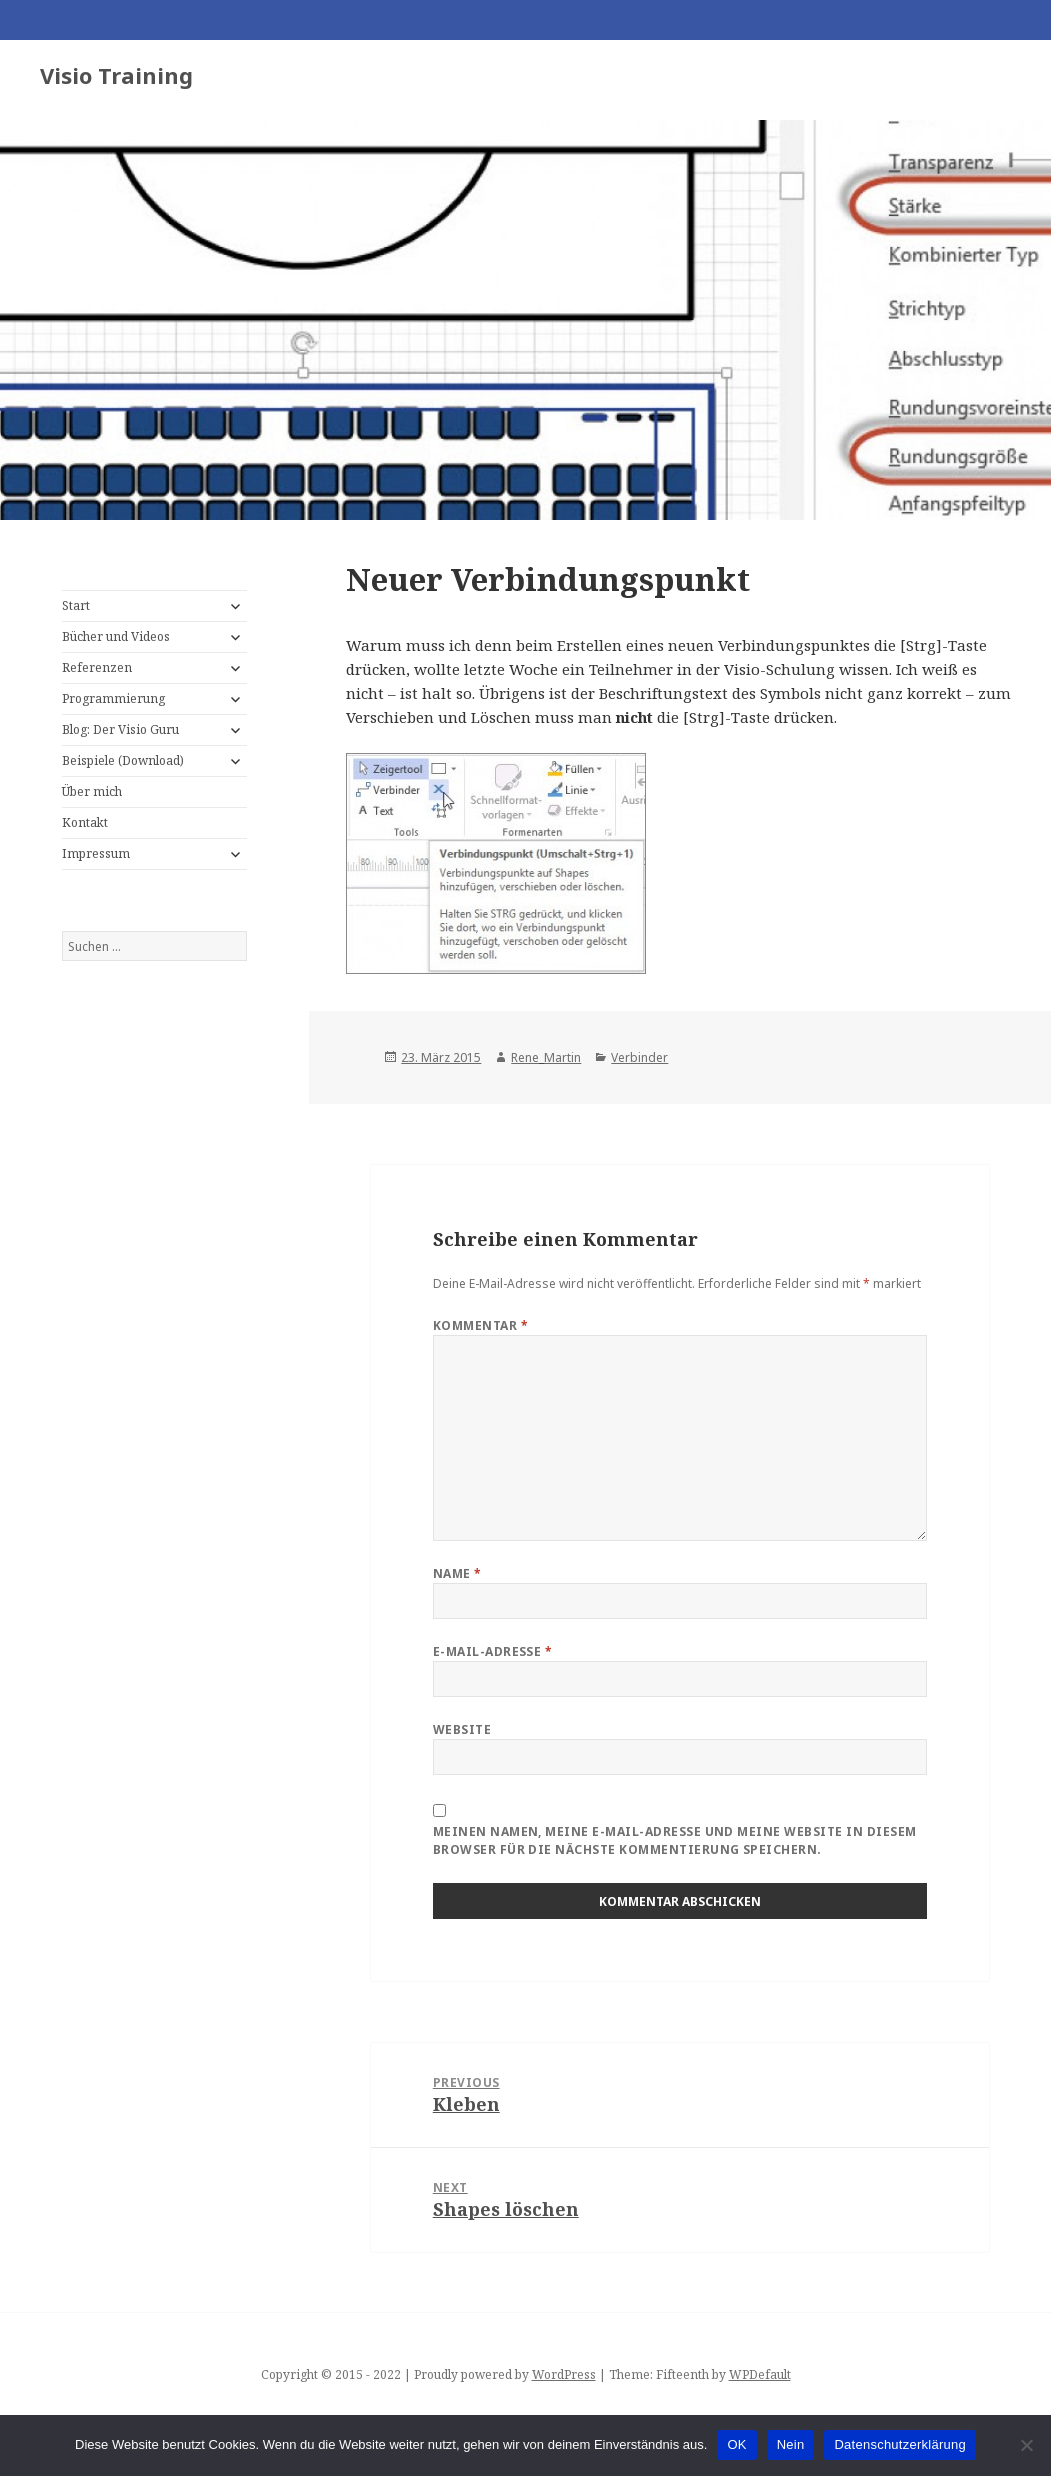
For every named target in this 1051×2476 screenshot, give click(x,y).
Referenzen (97, 667)
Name (457, 1573)
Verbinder (639, 1057)
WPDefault (760, 2374)
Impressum (96, 853)
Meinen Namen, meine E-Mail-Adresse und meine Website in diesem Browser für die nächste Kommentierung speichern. (675, 1840)
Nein (791, 2444)
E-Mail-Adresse (493, 1651)
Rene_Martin (546, 1057)
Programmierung (113, 698)
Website (462, 1729)
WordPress (564, 2374)
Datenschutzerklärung (899, 2444)
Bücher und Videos (116, 636)
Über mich (92, 791)
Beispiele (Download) (123, 760)
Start (76, 605)
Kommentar (480, 1325)
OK (736, 2444)
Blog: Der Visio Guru (120, 729)
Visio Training (116, 75)
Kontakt (85, 822)
